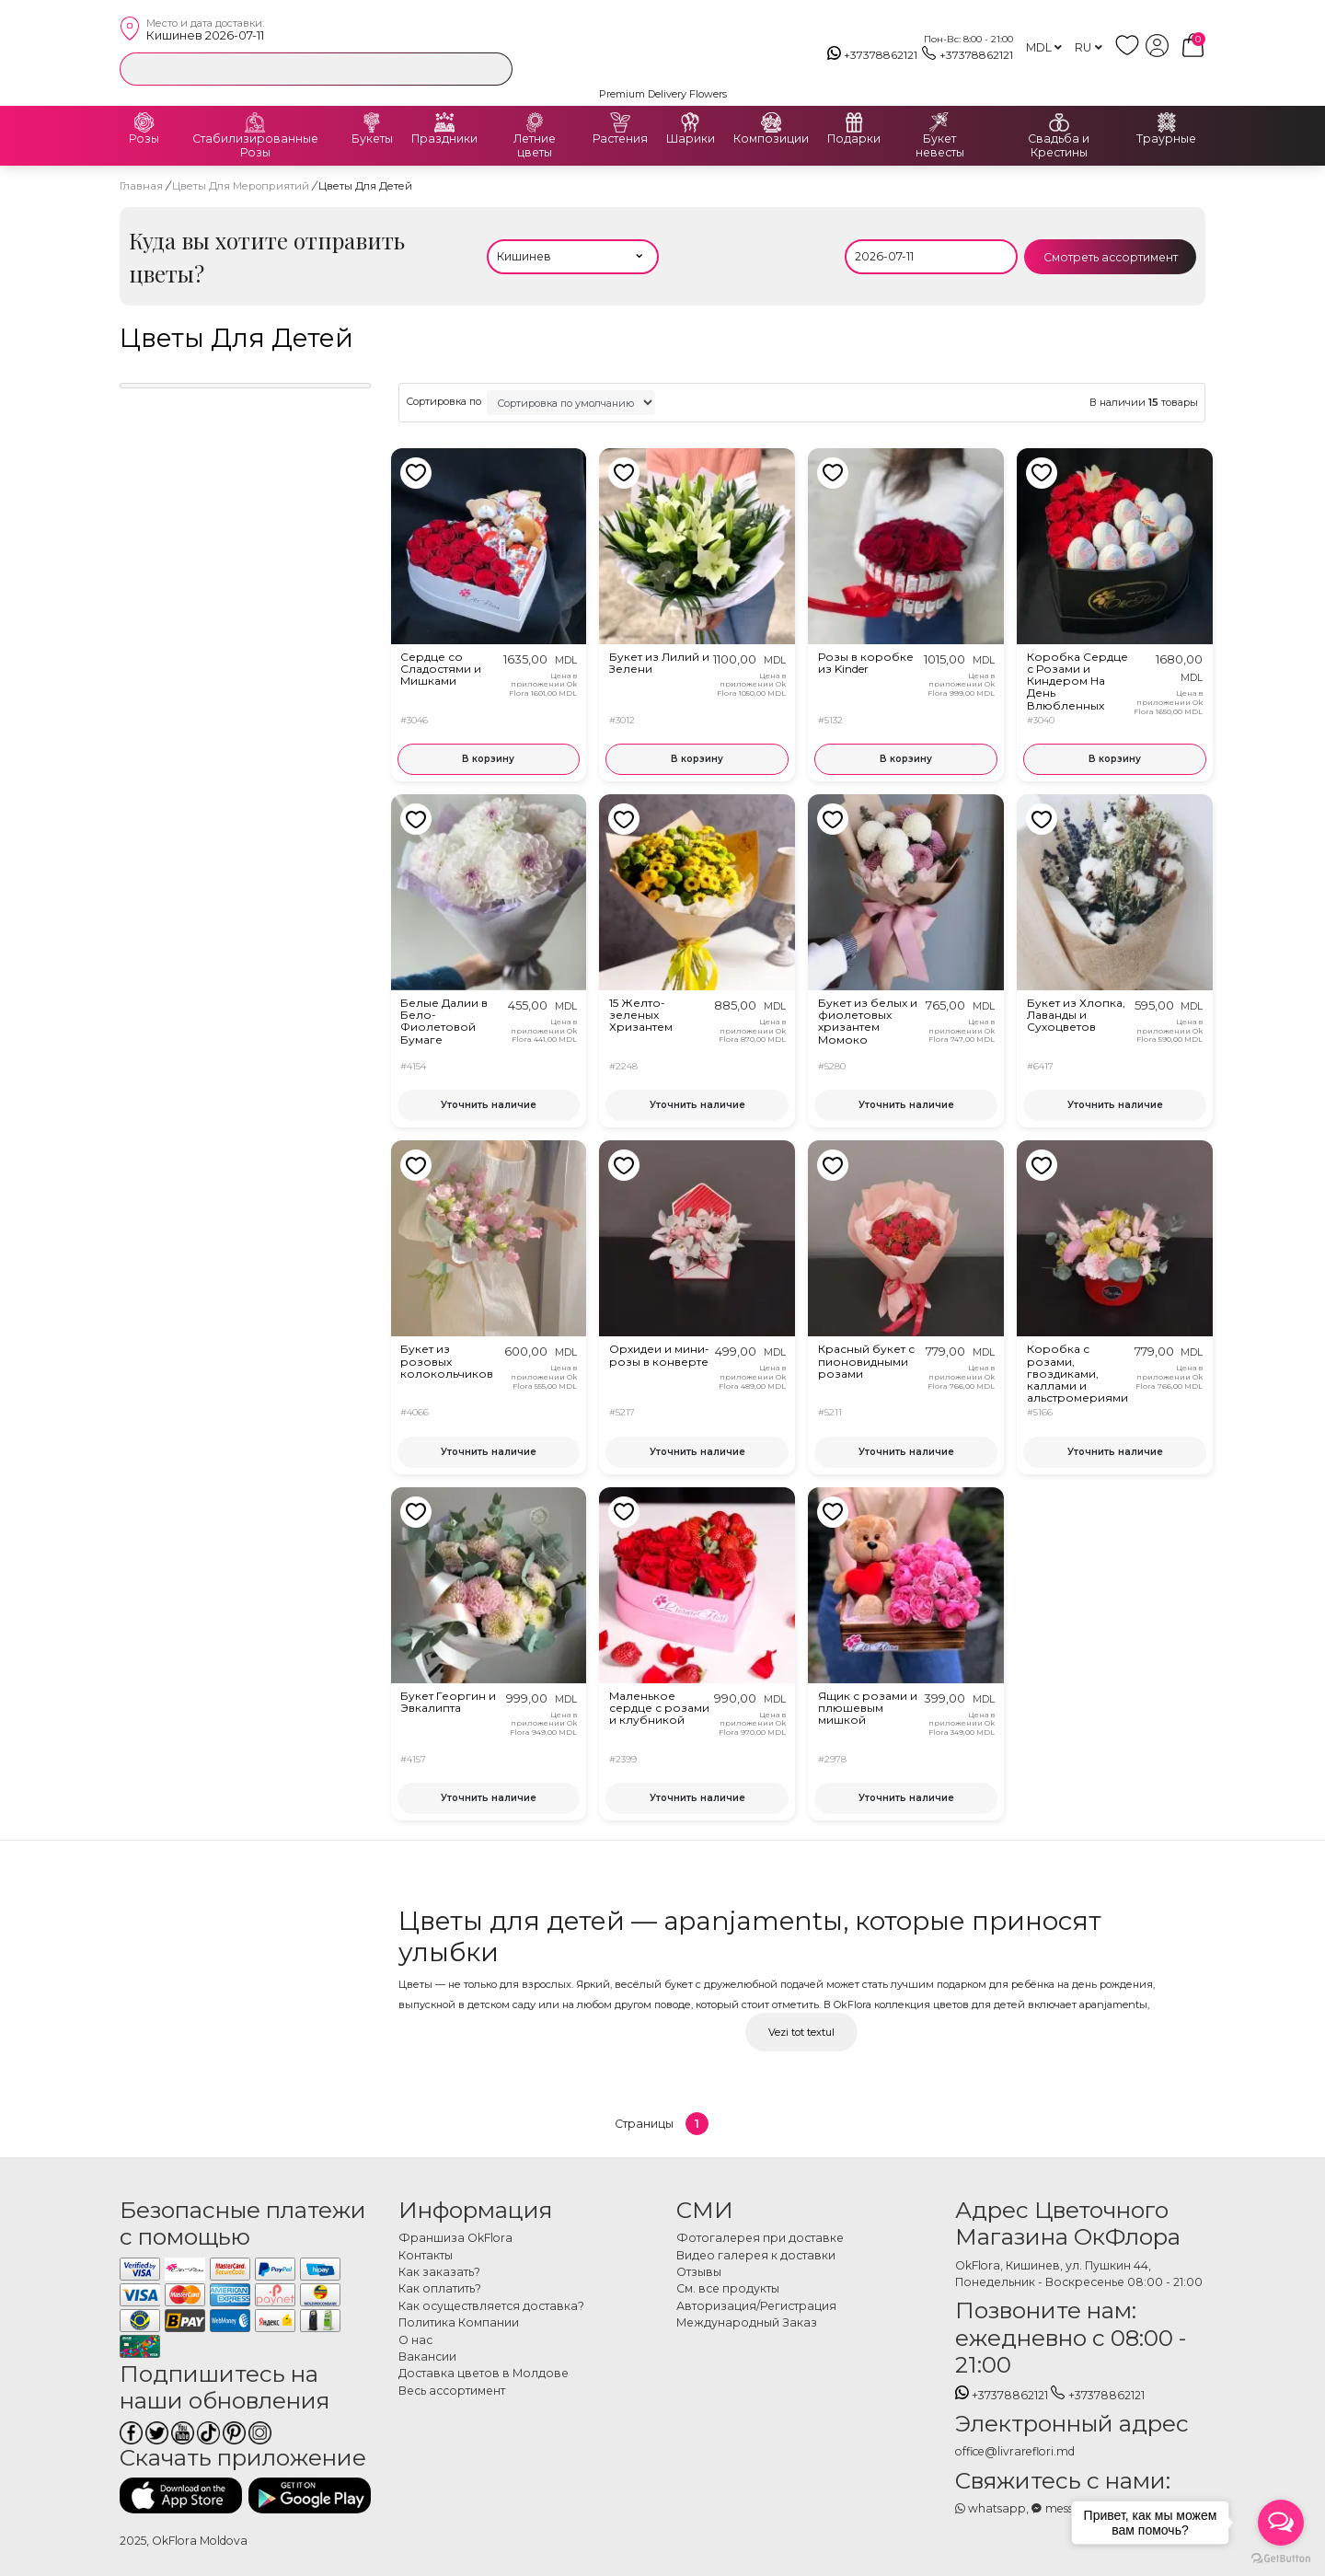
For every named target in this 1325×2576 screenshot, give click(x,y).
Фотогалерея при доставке (760, 2238)
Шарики (690, 139)
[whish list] (1130, 53)
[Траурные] (1167, 122)
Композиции (771, 139)
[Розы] (144, 122)
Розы (144, 139)
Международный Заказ (746, 2322)
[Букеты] (372, 122)
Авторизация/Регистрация (756, 2306)
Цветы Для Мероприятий (242, 185)
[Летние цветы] (534, 122)
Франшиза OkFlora (455, 2238)
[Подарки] (854, 122)
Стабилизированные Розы (255, 146)
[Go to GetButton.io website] (1280, 2557)
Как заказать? (439, 2272)
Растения (620, 139)
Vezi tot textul (801, 2032)
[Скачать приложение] (181, 2495)
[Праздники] (444, 122)
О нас (415, 2340)
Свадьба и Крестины (1058, 146)
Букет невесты (940, 146)
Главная (141, 185)
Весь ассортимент (451, 2390)
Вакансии (427, 2356)
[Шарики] (690, 122)
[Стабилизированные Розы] (255, 122)
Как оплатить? (439, 2288)
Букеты (372, 139)
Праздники (444, 139)
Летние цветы (534, 146)
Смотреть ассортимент (1110, 257)
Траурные (1166, 139)
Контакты (425, 2255)
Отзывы (698, 2272)
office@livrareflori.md (1015, 2451)
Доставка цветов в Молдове (483, 2373)
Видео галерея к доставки (755, 2255)
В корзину (488, 759)
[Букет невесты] (939, 122)
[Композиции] (771, 122)
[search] (494, 68)
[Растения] (620, 122)
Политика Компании (458, 2322)
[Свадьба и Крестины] (1059, 122)
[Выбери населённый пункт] (573, 256)
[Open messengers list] (1281, 2523)
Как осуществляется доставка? (491, 2306)
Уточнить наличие (488, 1105)
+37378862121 (872, 55)
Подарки (854, 139)
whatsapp (991, 2508)
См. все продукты (727, 2288)
